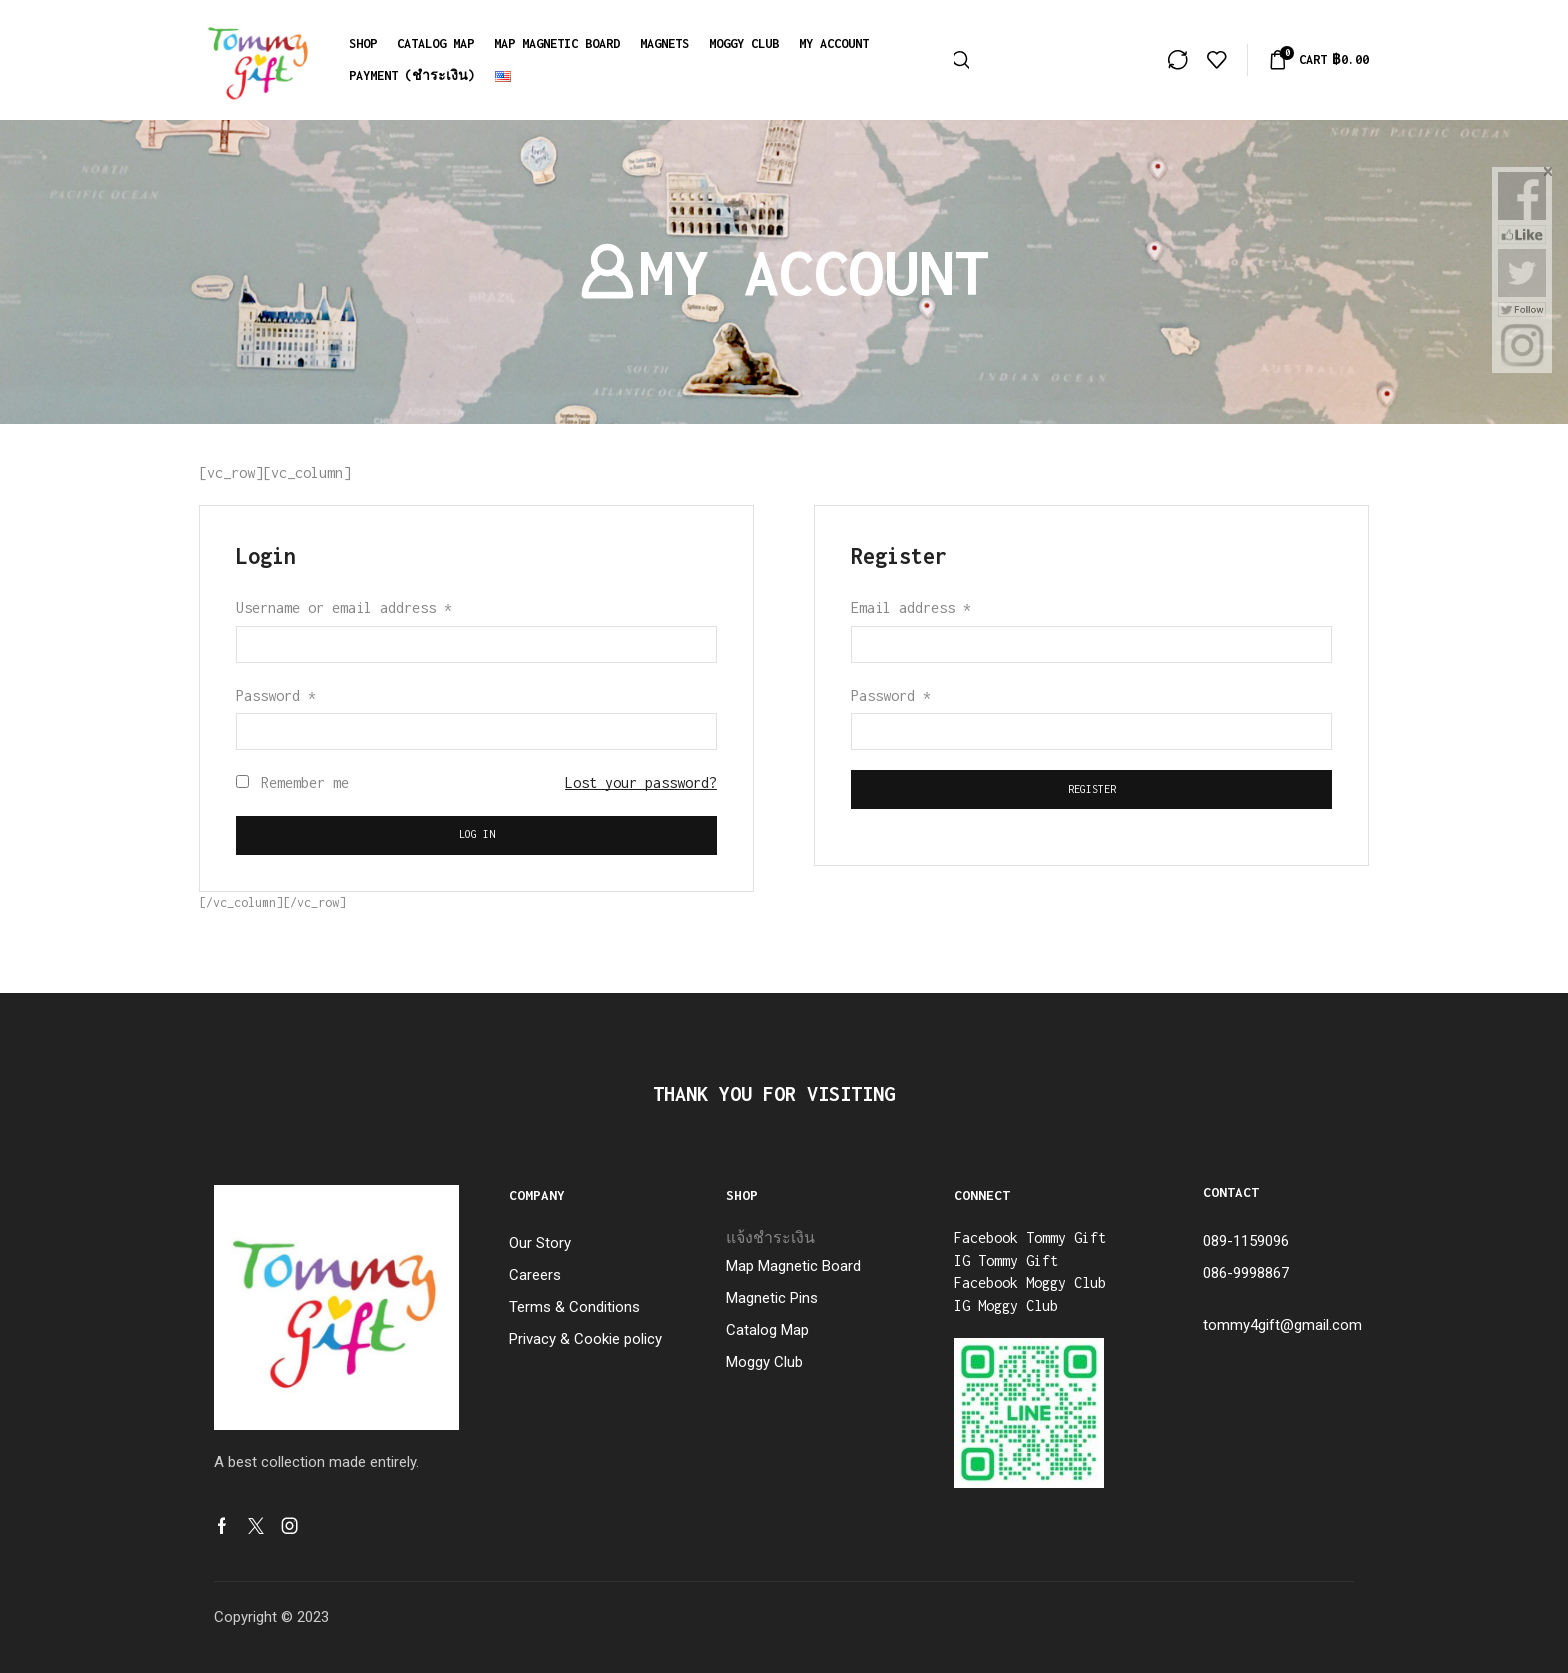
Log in (477, 834)
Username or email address (344, 607)
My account (834, 43)
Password (276, 695)
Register (1092, 789)
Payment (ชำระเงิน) (412, 75)
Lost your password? (641, 782)
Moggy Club (744, 43)
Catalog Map (435, 43)
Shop (363, 43)
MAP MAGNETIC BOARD (557, 43)
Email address (911, 607)
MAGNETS (664, 43)
